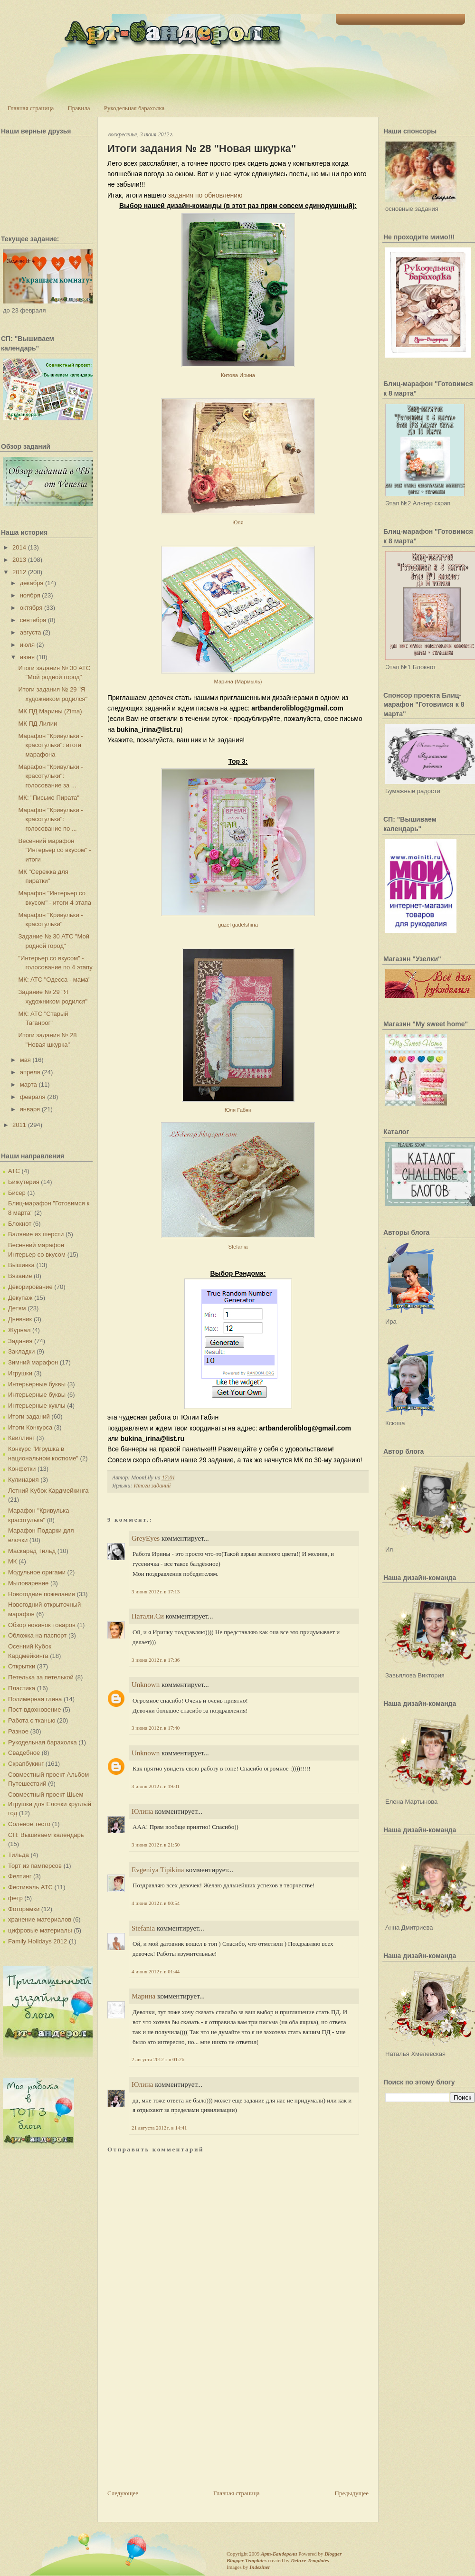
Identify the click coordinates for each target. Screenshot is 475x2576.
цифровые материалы (40, 1930)
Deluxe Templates (310, 2560)
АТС (14, 1170)
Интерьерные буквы (37, 1384)
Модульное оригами (37, 1572)
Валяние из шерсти (36, 1234)
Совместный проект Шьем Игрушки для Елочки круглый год (49, 1804)
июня (27, 657)
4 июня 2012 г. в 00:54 (156, 1903)
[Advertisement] (178, 2422)
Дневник (20, 1319)
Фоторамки (23, 1909)
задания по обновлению (205, 195)
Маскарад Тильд (32, 1550)
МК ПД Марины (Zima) (50, 711)
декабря (32, 583)
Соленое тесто (29, 1824)
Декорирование (30, 1286)
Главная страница (31, 108)
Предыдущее (352, 2493)
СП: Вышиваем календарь (46, 1834)
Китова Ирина (238, 375)
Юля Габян (238, 1110)
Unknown (146, 1684)
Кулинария (23, 1479)
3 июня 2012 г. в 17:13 (156, 1591)
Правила (78, 108)
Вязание (20, 1275)
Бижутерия (23, 1181)
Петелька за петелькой (41, 1677)
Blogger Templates (246, 2560)
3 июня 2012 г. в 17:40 (156, 1728)
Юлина (142, 1811)
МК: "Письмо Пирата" (48, 797)
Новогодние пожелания (41, 1594)
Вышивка (21, 1265)
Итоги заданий (29, 1416)
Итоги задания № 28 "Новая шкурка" (201, 148)
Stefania (237, 1247)
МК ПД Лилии (37, 723)
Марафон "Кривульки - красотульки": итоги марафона (50, 745)
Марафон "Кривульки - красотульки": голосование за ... (50, 776)
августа (30, 632)
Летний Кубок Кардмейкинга (48, 1490)
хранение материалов (39, 1919)
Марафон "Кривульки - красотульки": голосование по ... (50, 819)
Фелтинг (19, 1876)
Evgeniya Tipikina (158, 1870)
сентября (33, 620)
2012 (19, 572)
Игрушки (20, 1373)
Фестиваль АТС (30, 1887)
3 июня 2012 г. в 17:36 (156, 1660)
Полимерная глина (35, 1699)
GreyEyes (146, 1538)
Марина (143, 1996)
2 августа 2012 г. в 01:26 (158, 2059)
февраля (33, 1096)
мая (25, 1059)
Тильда (18, 1854)
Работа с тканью (31, 1720)
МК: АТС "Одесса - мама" (54, 979)
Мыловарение (28, 1583)
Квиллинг (21, 1437)
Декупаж (20, 1297)
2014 (19, 547)
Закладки (21, 1351)
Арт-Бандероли (279, 2554)
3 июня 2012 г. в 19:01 (156, 1786)
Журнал (19, 1330)
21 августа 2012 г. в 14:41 (159, 2128)
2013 (19, 559)
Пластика (21, 1688)
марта (28, 1084)
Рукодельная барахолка (134, 108)
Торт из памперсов (35, 1865)
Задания (20, 1341)
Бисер (17, 1192)
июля (27, 644)
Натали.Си (148, 1616)
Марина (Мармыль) (238, 681)
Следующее (122, 2493)
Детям (17, 1308)
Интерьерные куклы (37, 1405)
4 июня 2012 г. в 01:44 (156, 1971)
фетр (15, 1898)
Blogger (333, 2554)
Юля (237, 522)
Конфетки (22, 1468)
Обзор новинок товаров (42, 1625)
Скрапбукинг (26, 1763)
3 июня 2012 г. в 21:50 (156, 1844)
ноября (30, 595)
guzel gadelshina (238, 925)
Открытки (21, 1666)
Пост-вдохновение (34, 1709)
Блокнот (19, 1223)
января (30, 1109)
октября (31, 607)
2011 (19, 1124)
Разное (18, 1731)
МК (12, 1561)
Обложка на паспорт (37, 1635)
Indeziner (259, 2567)
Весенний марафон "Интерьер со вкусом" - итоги (54, 850)
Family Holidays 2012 (37, 1941)
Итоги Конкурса (30, 1427)
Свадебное (24, 1752)
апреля (30, 1072)
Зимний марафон (33, 1362)
